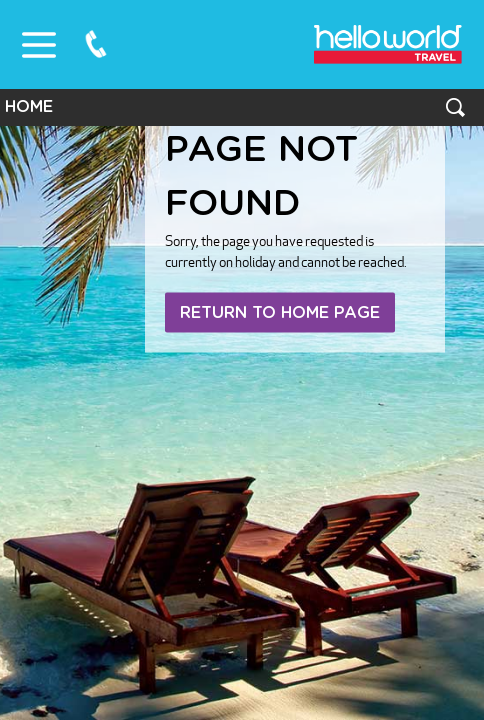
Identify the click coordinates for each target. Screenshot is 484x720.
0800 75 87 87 (96, 44)
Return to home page (280, 313)
